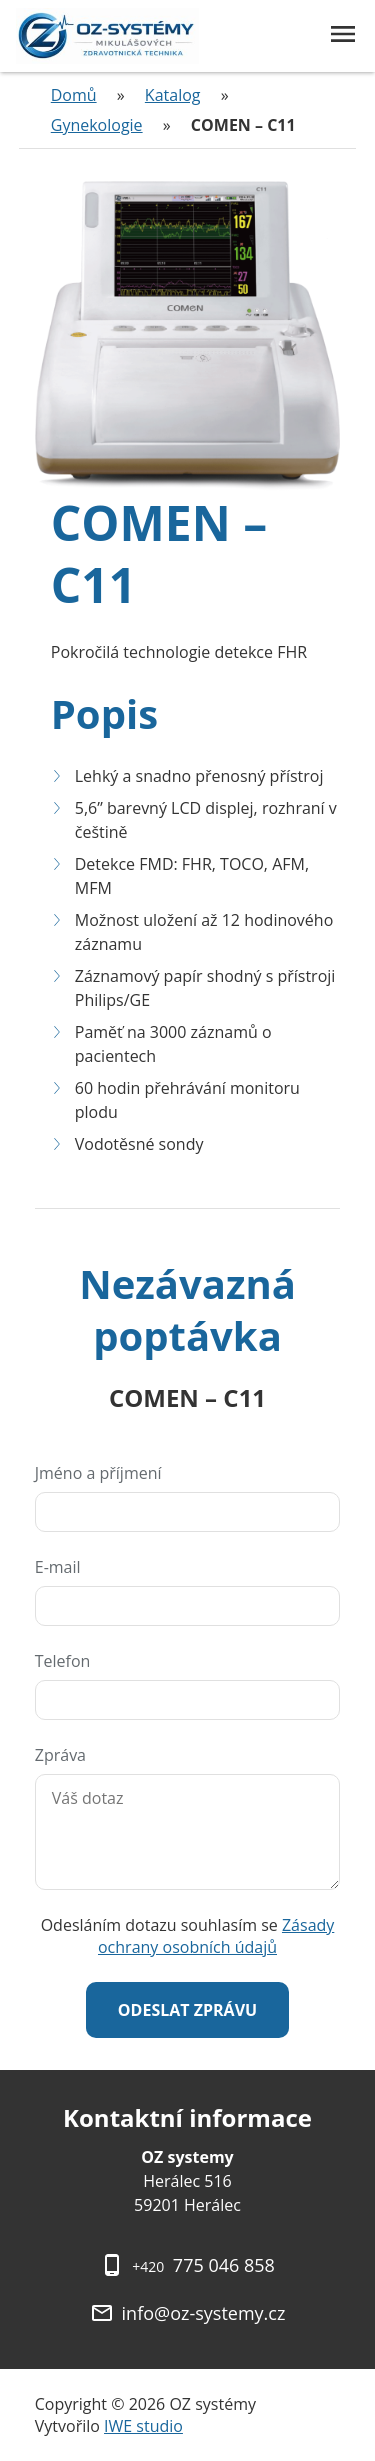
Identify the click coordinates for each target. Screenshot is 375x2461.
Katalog (173, 95)
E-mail (58, 1567)
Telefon (63, 1661)
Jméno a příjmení (98, 1473)
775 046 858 (203, 2265)
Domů (74, 95)
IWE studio (143, 2426)
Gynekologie (97, 125)
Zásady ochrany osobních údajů (216, 1936)
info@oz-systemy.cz (204, 2313)
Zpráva (60, 1755)
